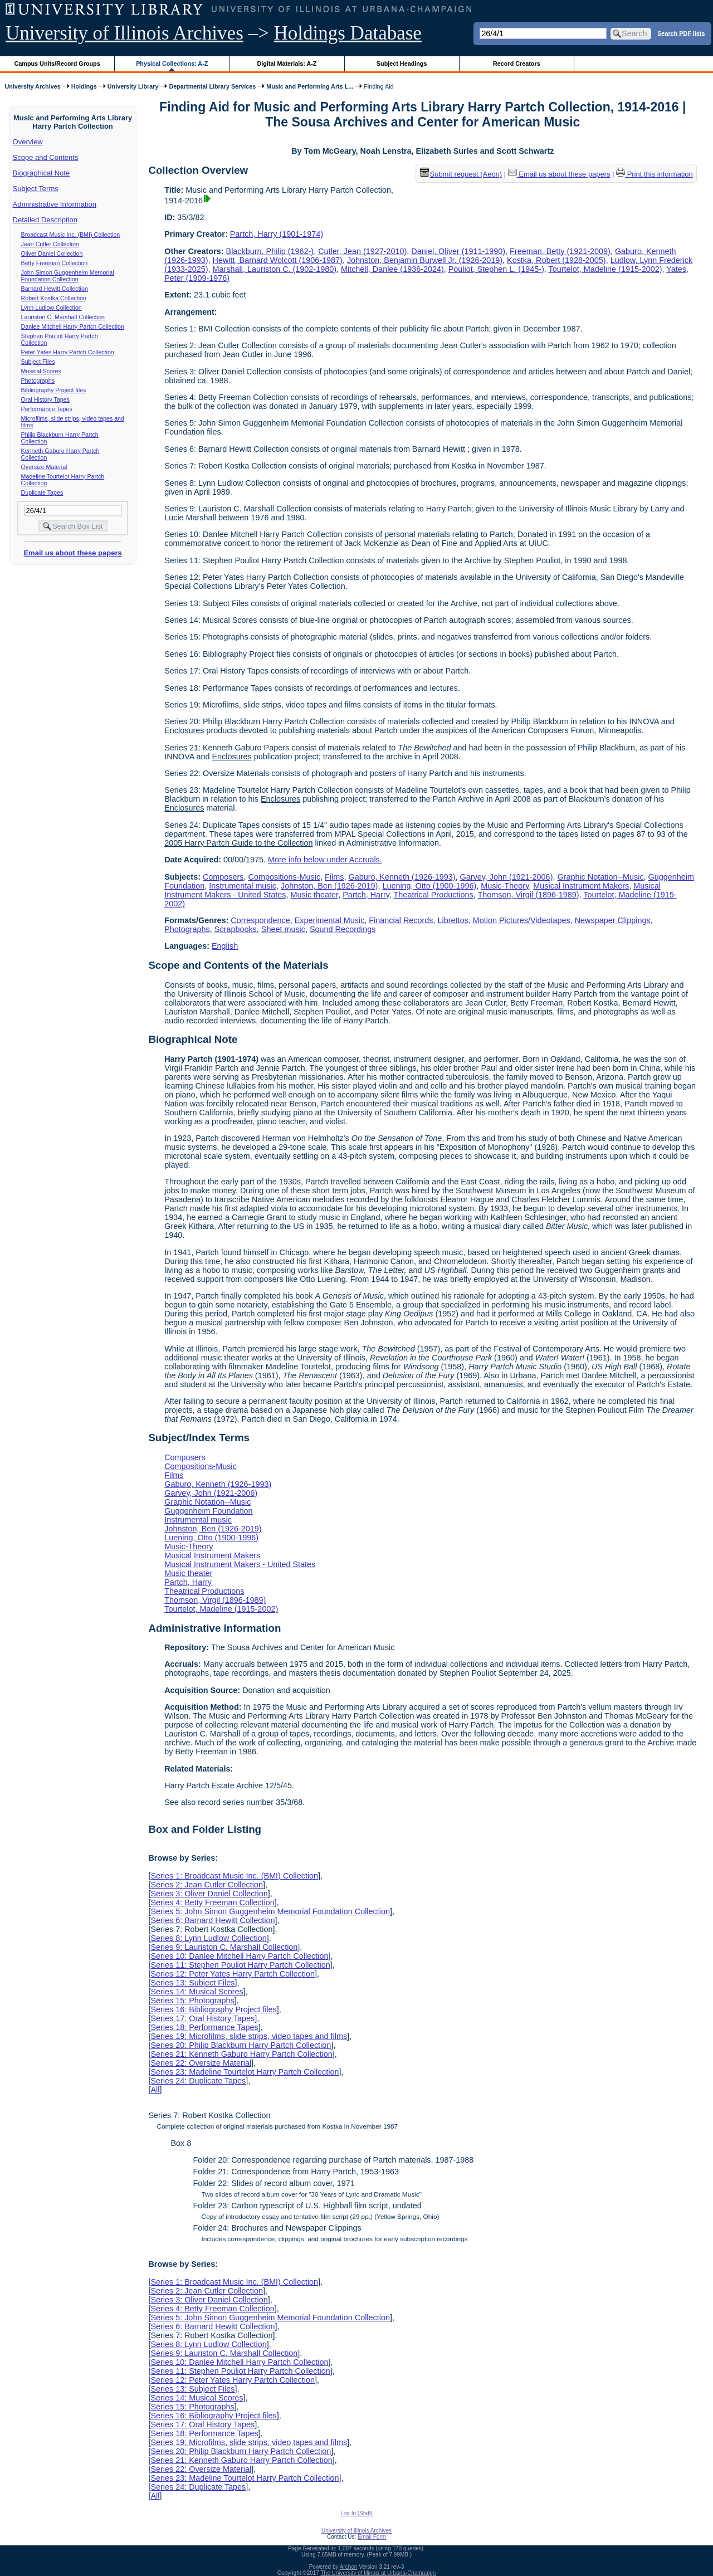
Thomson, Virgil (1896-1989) (528, 894)
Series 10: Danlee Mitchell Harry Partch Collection (239, 1955)
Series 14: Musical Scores (196, 1991)
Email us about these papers (72, 553)
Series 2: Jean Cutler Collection (206, 1884)
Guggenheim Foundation (208, 1510)
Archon (349, 2567)
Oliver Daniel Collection (52, 253)
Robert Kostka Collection (53, 298)
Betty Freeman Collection (54, 263)
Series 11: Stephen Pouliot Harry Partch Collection (240, 1964)
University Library (133, 86)
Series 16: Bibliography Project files (213, 2009)
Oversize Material (44, 467)
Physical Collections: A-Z (172, 63)
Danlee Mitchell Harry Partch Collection (72, 326)
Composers (223, 876)
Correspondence (260, 920)
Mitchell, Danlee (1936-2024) (392, 269)
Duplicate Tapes (42, 492)
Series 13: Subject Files (192, 1982)
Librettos (453, 920)
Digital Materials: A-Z (286, 63)
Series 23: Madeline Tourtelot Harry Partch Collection (244, 2071)
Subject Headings (402, 63)
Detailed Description (45, 220)
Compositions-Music (284, 876)
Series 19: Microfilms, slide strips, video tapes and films (248, 2036)
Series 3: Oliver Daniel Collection (208, 1893)
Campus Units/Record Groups (57, 63)
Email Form (372, 2537)
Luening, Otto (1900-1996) (429, 885)
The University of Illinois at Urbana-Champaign (378, 2573)
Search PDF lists (681, 33)
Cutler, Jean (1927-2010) (362, 251)
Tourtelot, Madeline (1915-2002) (605, 269)
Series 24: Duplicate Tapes (198, 2080)
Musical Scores (41, 371)
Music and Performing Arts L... (309, 86)
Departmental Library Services (212, 86)
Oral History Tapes (45, 399)
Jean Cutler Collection (50, 244)
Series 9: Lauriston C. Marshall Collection (223, 1947)
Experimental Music (330, 920)
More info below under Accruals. (325, 859)
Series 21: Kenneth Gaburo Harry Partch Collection (241, 2054)
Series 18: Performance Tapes (204, 2027)
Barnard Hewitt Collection (54, 288)
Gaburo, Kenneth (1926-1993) (401, 876)
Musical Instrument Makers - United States (239, 1564)
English (225, 945)
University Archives (32, 86)
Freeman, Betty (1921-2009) (560, 251)
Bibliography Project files (53, 390)
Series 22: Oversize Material (200, 2062)
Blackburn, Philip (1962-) (270, 251)
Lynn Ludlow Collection (51, 307)
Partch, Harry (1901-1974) (276, 234)
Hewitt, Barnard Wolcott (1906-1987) (278, 260)
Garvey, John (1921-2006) (506, 876)
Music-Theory (505, 885)
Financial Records (401, 920)
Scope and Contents (46, 157)
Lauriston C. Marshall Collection (63, 317)
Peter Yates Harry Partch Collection (67, 352)
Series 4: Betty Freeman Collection (212, 1902)
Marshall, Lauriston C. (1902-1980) (274, 269)
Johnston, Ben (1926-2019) (329, 885)
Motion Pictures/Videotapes (521, 920)
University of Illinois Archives (124, 33)
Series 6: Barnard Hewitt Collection (212, 1920)
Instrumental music (242, 885)
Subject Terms (35, 188)
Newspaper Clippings (613, 920)
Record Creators (516, 63)
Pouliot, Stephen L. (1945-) (496, 269)
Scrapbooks (235, 929)
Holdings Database (348, 33)
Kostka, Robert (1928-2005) (556, 260)
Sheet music (283, 929)
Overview (28, 142)
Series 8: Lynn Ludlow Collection (208, 1938)
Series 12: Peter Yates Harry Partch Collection (232, 1973)
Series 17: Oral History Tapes (202, 2018)
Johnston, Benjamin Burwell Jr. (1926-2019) (424, 260)
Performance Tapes (46, 409)
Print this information (654, 174)
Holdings (84, 86)
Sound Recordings (342, 929)
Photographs (38, 380)
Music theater (315, 894)
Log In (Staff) (356, 2513)
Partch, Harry (366, 894)
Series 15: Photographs (192, 2000)
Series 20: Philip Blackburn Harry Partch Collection (240, 2045)
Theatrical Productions (433, 894)
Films (334, 876)
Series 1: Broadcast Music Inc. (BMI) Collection (234, 1875)
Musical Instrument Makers (581, 885)
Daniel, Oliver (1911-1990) (458, 251)
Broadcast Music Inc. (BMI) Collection (70, 234)
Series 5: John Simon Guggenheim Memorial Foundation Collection (270, 1911)
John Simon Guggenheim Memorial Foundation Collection (67, 275)
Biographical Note (41, 173)
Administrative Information (54, 204)
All (154, 2089)
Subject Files (38, 361)
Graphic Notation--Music (600, 876)
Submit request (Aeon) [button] (461, 174)
